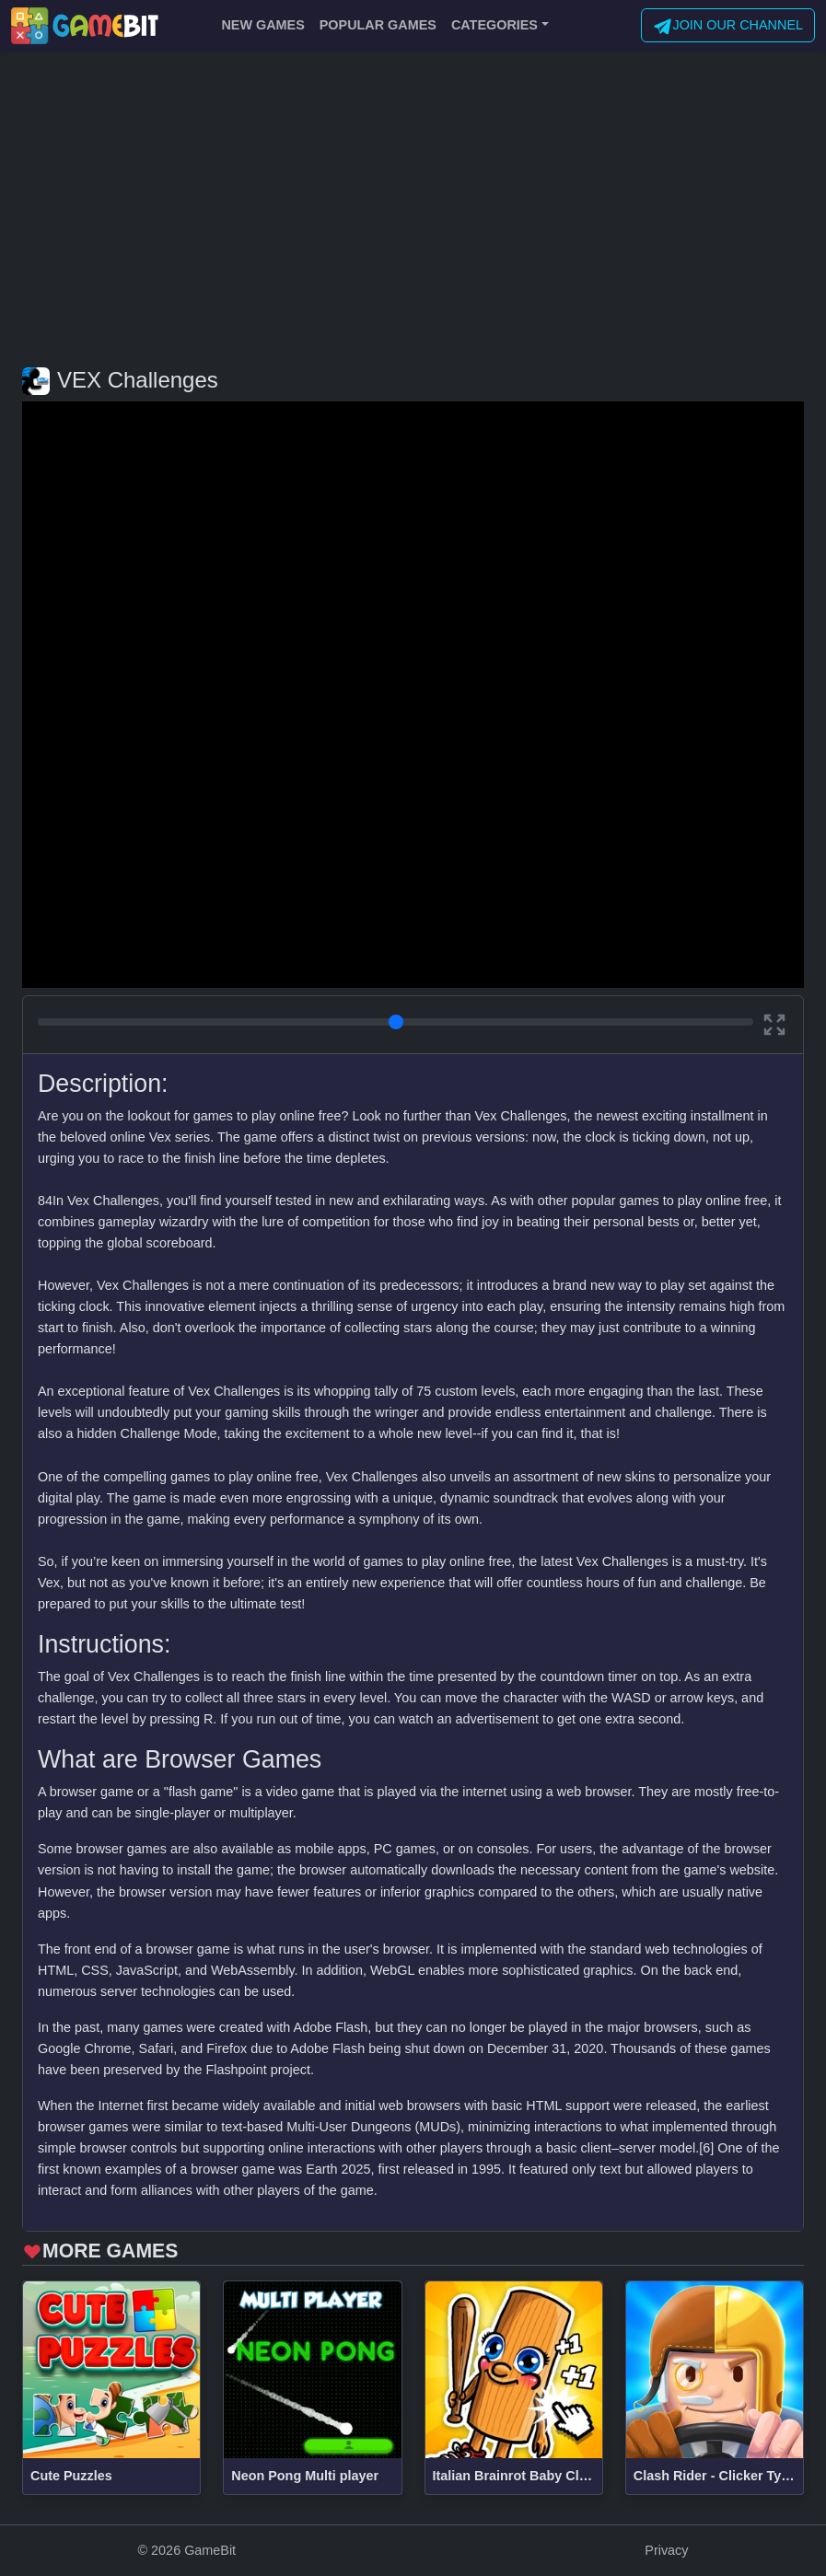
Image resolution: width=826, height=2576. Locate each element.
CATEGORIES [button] (494, 24)
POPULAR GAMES (378, 24)
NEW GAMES (262, 24)
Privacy (666, 2550)
